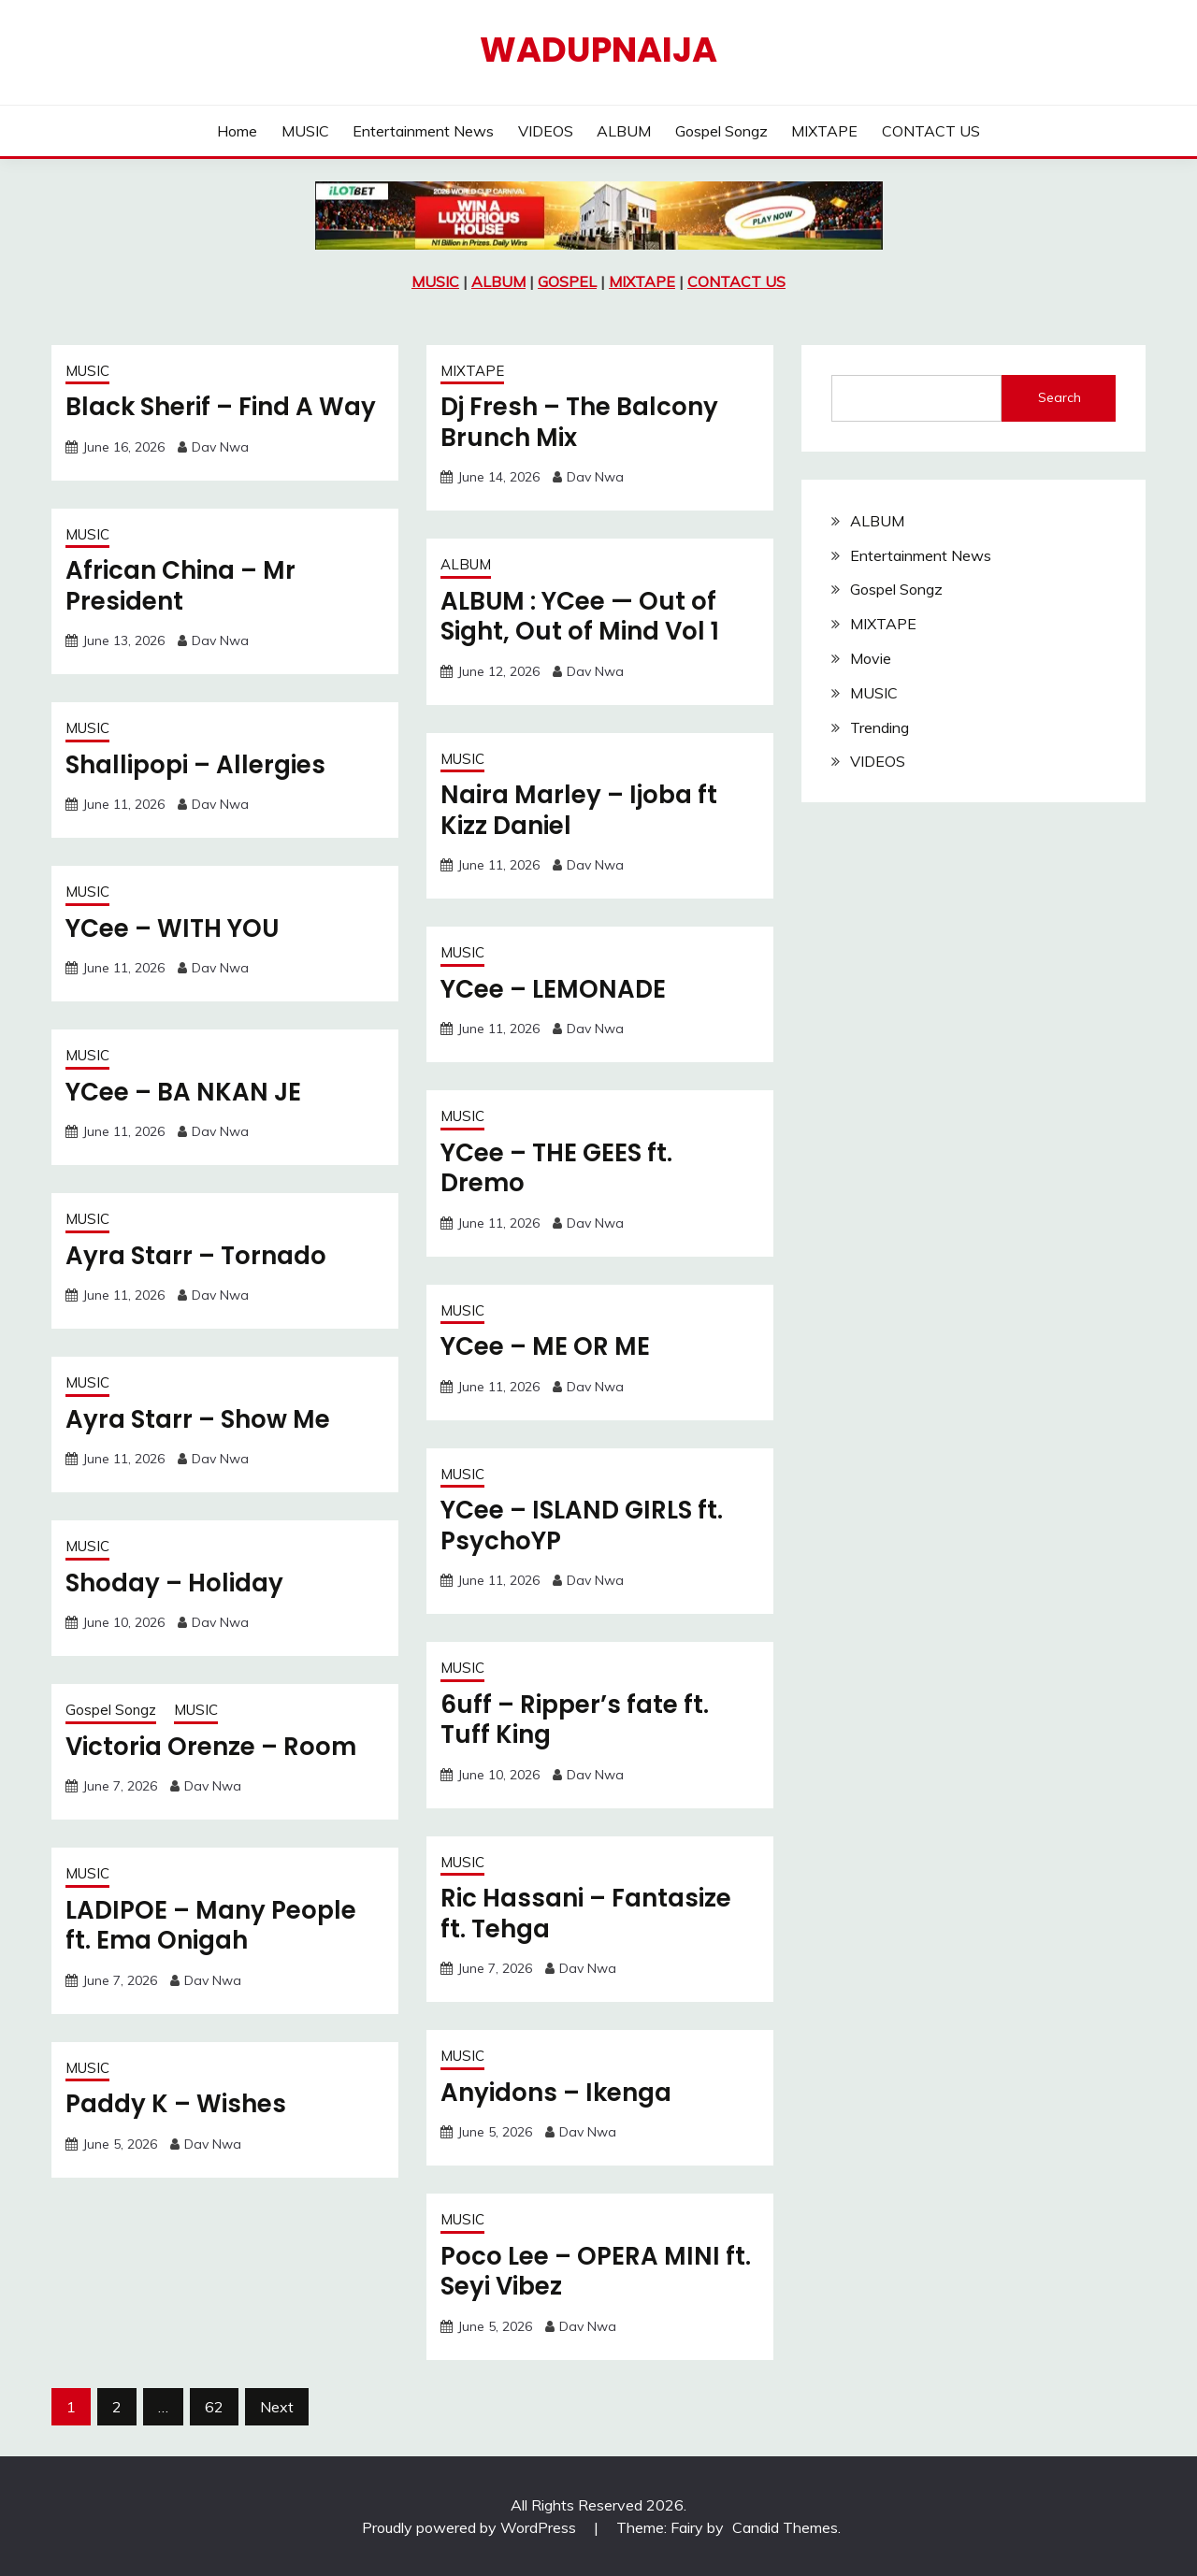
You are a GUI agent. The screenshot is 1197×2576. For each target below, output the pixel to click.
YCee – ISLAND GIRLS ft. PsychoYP (581, 1525)
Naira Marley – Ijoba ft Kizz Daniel (578, 810)
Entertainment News (423, 131)
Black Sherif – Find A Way (220, 407)
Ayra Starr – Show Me (197, 1419)
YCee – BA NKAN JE (183, 1092)
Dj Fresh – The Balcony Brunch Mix (579, 422)
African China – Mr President (180, 586)
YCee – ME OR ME (545, 1346)
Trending (879, 727)
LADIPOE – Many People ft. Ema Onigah (210, 1925)
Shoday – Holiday (174, 1583)
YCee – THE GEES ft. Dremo (556, 1168)
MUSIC (305, 131)
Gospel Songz (721, 131)
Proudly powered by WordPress (471, 2527)
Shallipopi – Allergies (195, 765)
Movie (870, 658)
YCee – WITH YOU (172, 928)
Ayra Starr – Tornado (195, 1256)
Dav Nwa (220, 447)
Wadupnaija (598, 49)
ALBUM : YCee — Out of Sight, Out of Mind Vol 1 (579, 616)
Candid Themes (785, 2527)
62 (214, 2406)
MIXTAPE (824, 131)
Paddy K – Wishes (175, 2104)
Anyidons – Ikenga (555, 2092)
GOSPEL (567, 281)
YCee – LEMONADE (553, 989)
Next (277, 2406)
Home (237, 131)
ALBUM (624, 131)
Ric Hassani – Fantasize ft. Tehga (585, 1913)
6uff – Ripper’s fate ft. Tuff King (574, 1720)
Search (1059, 397)
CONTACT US (931, 131)
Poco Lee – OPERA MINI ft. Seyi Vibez (595, 2271)
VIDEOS (545, 131)
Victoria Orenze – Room (210, 1746)
